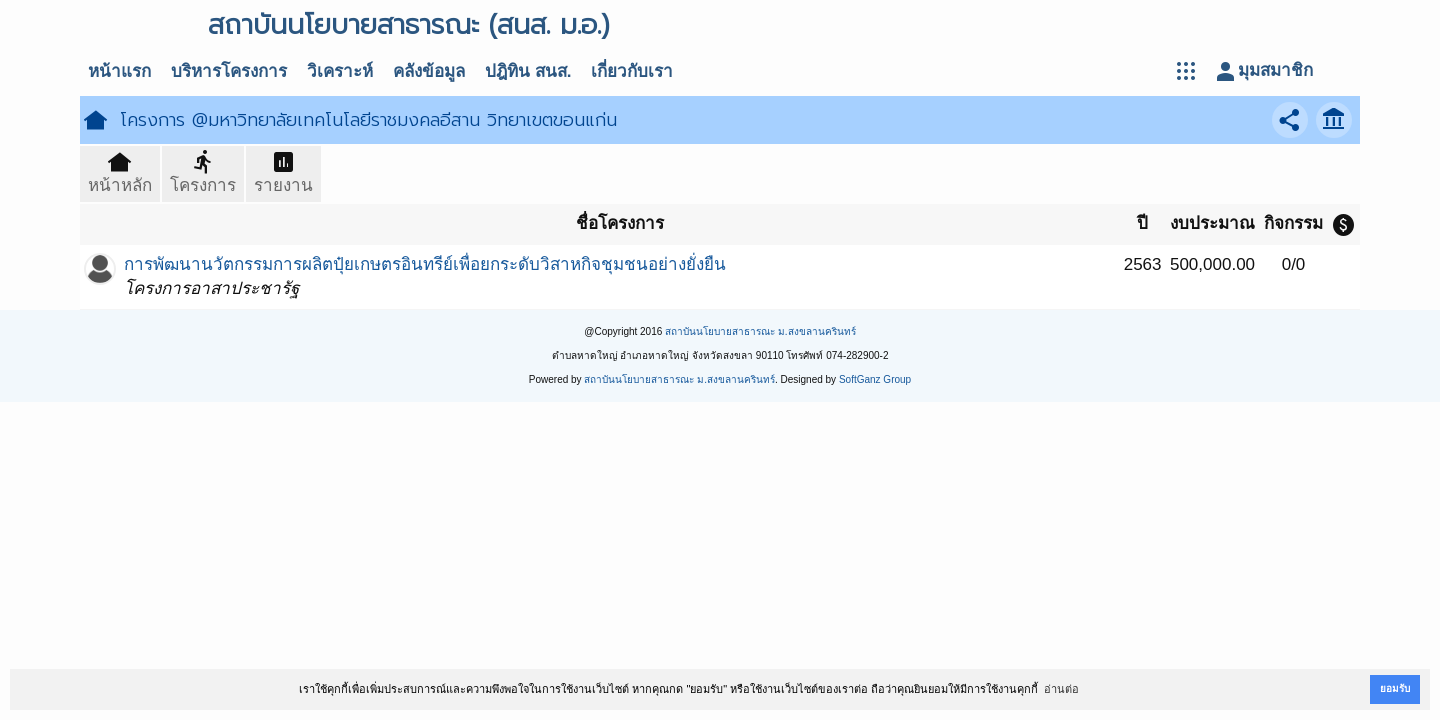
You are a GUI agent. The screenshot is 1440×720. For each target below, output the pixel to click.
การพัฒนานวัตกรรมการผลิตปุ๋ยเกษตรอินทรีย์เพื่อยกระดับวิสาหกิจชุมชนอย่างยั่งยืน (425, 264)
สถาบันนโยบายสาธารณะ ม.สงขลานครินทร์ (760, 331)
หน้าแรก (119, 71)
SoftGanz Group (875, 379)
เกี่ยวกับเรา (632, 71)
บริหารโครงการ (229, 71)
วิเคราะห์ (340, 71)
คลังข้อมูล (429, 71)
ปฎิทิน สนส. (528, 71)
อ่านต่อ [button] (1061, 689)
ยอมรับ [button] (1395, 688)
